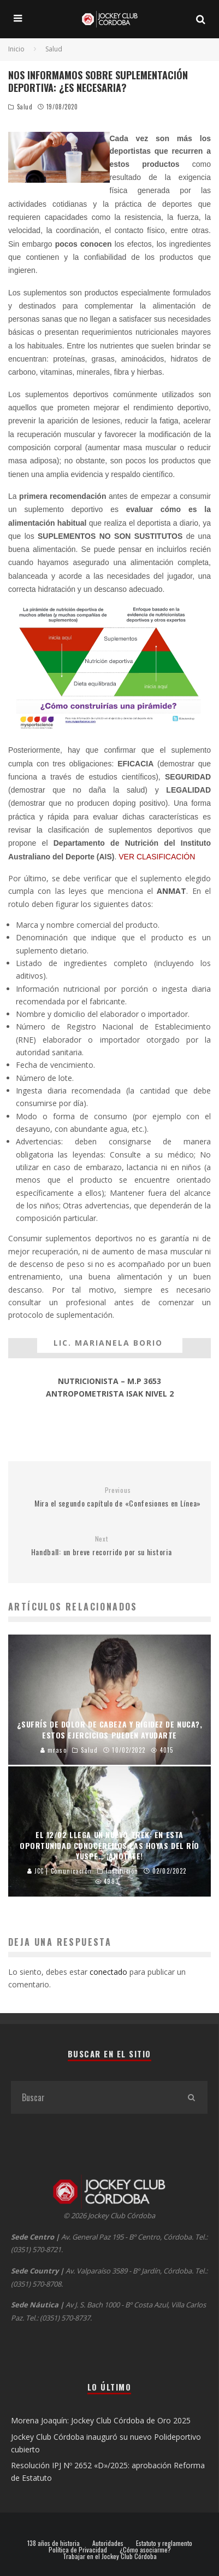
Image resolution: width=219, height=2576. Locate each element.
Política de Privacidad (78, 2549)
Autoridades (107, 2543)
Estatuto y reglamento (164, 2543)
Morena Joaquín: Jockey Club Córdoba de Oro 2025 (101, 2420)
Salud (25, 107)
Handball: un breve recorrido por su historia (101, 1546)
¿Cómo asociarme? (145, 2549)
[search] (191, 2097)
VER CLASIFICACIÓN (158, 856)
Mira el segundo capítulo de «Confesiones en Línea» (118, 1497)
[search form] (93, 2097)
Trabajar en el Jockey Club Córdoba (110, 2556)
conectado (108, 1972)
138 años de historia (53, 2543)
